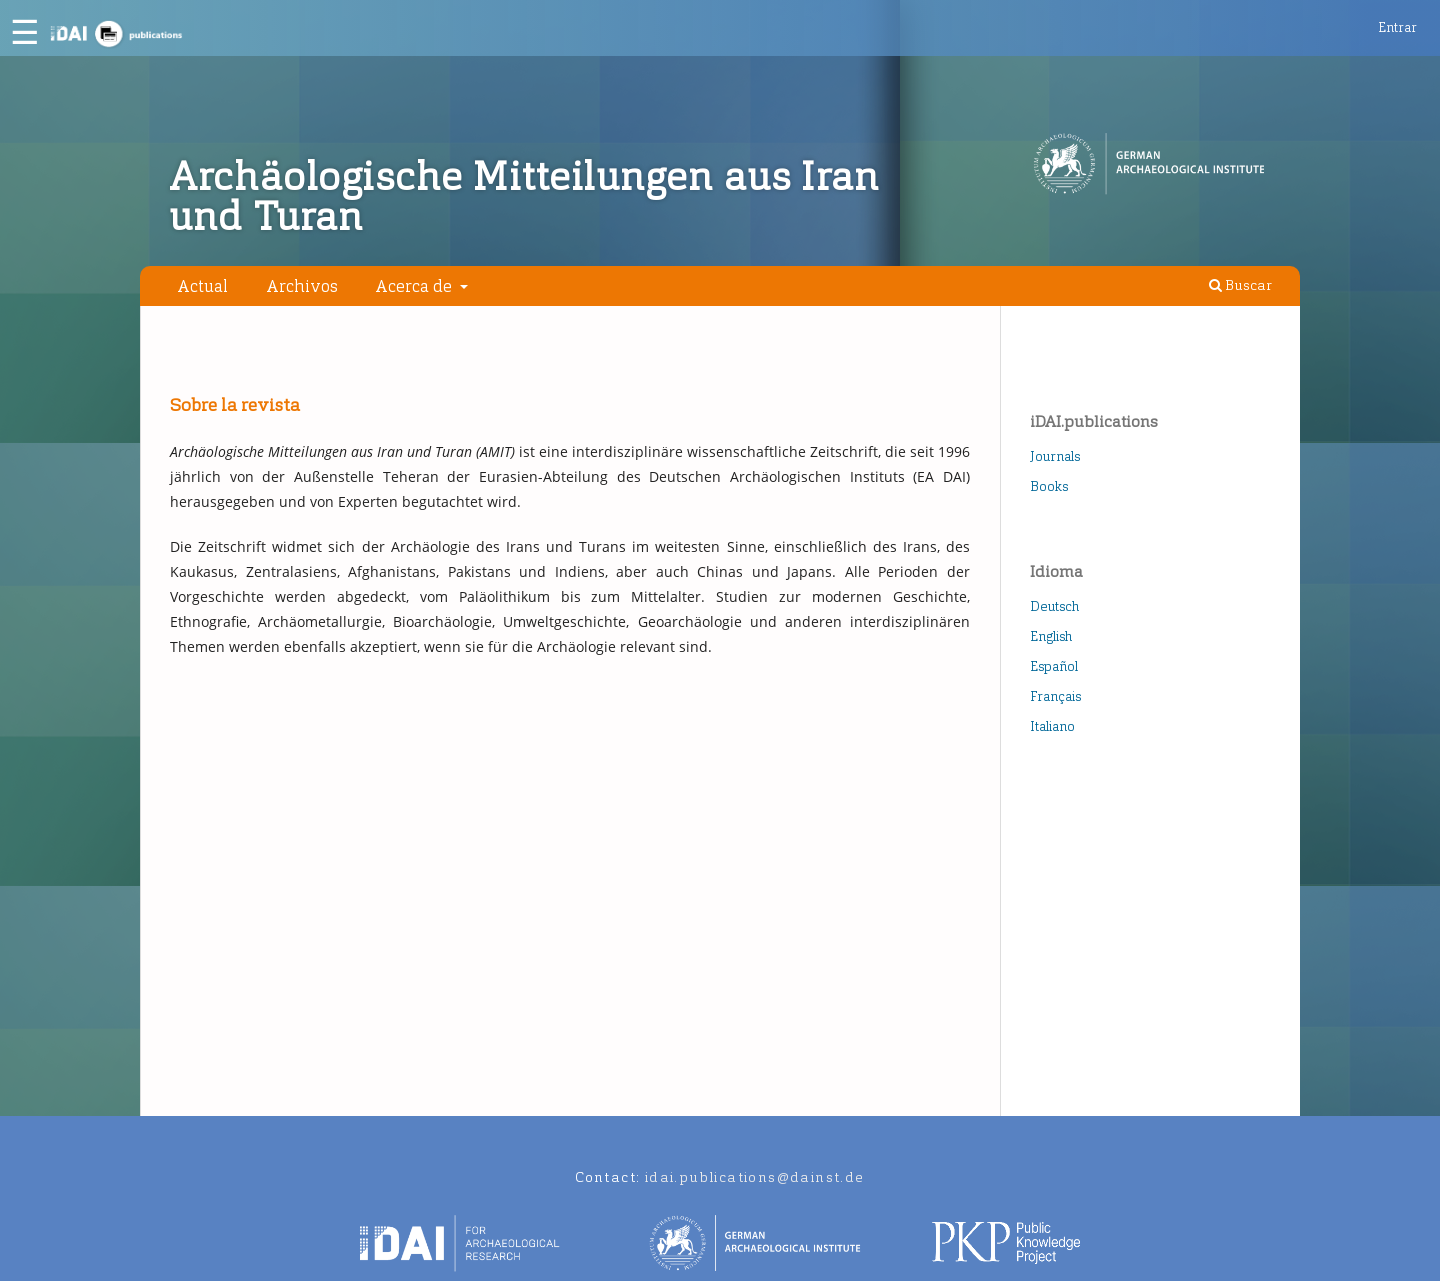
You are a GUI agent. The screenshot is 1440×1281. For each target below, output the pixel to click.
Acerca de (415, 286)
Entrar (1397, 27)
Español (1054, 666)
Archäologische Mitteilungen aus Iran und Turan (524, 197)
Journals (1055, 456)
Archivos (302, 286)
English (1051, 636)
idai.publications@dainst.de (755, 1177)
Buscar (1240, 285)
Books (1049, 486)
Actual (202, 286)
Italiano (1052, 726)
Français (1055, 696)
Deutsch (1054, 606)
